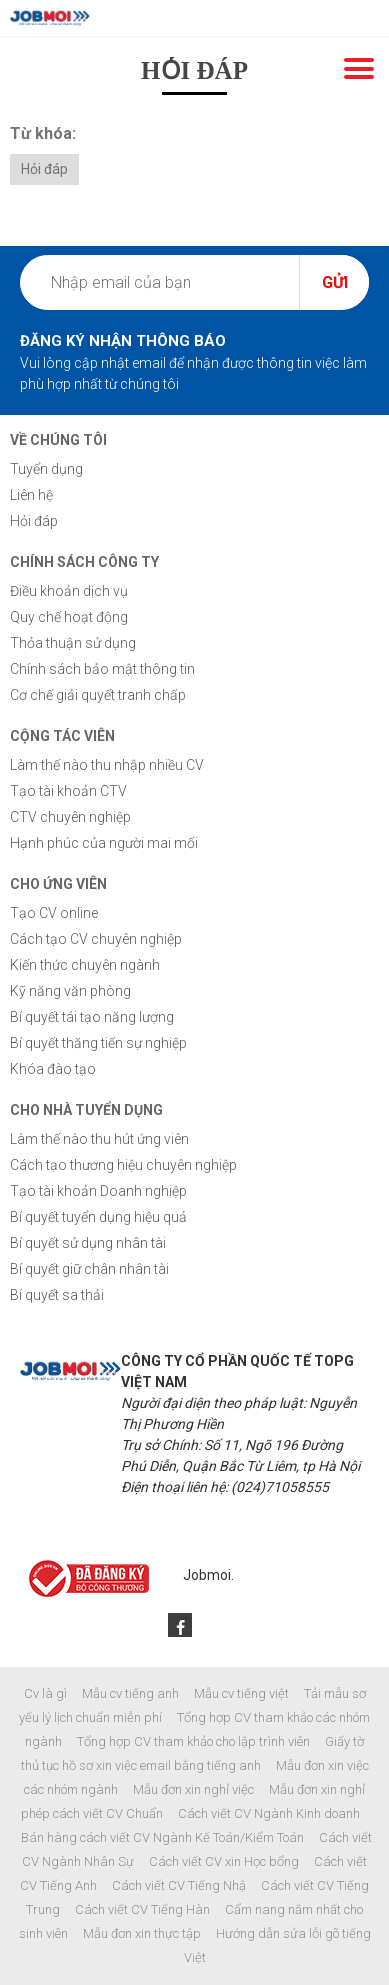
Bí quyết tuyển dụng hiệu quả (98, 1217)
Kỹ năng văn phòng (70, 991)
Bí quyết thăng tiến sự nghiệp (98, 1043)
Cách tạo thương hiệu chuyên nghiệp (123, 1165)
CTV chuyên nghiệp (70, 817)
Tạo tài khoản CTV (68, 791)
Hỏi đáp (44, 169)
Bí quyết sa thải (57, 1295)
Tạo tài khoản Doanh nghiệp (98, 1191)
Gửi (335, 282)
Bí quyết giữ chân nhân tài (89, 1269)
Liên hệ (31, 495)
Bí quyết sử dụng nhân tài (88, 1243)
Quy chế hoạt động (69, 617)
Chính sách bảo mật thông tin (102, 669)
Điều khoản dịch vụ (69, 591)
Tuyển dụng (46, 469)
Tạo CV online (54, 913)
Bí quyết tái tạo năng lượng (92, 1017)
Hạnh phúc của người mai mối (104, 843)
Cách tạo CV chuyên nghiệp (96, 939)
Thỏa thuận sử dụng (73, 643)
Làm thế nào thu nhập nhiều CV (107, 765)
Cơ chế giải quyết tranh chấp (98, 695)
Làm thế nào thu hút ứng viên (99, 1139)
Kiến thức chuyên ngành (85, 965)
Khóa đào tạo (53, 1069)
